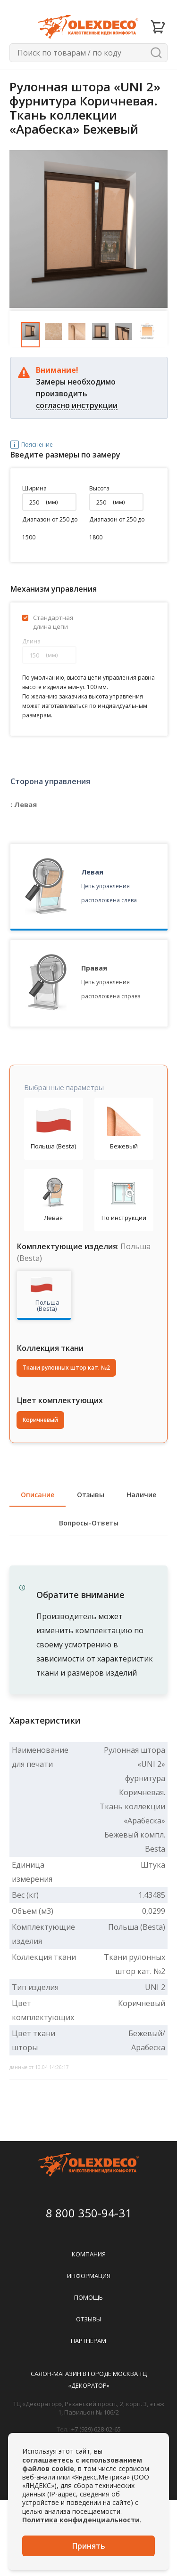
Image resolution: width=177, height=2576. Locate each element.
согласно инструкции (77, 405)
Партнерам (88, 2340)
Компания (89, 2254)
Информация (88, 2275)
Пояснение (25, 445)
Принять (88, 2546)
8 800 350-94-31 (89, 2213)
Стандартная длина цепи (53, 622)
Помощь (88, 2297)
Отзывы (88, 2319)
